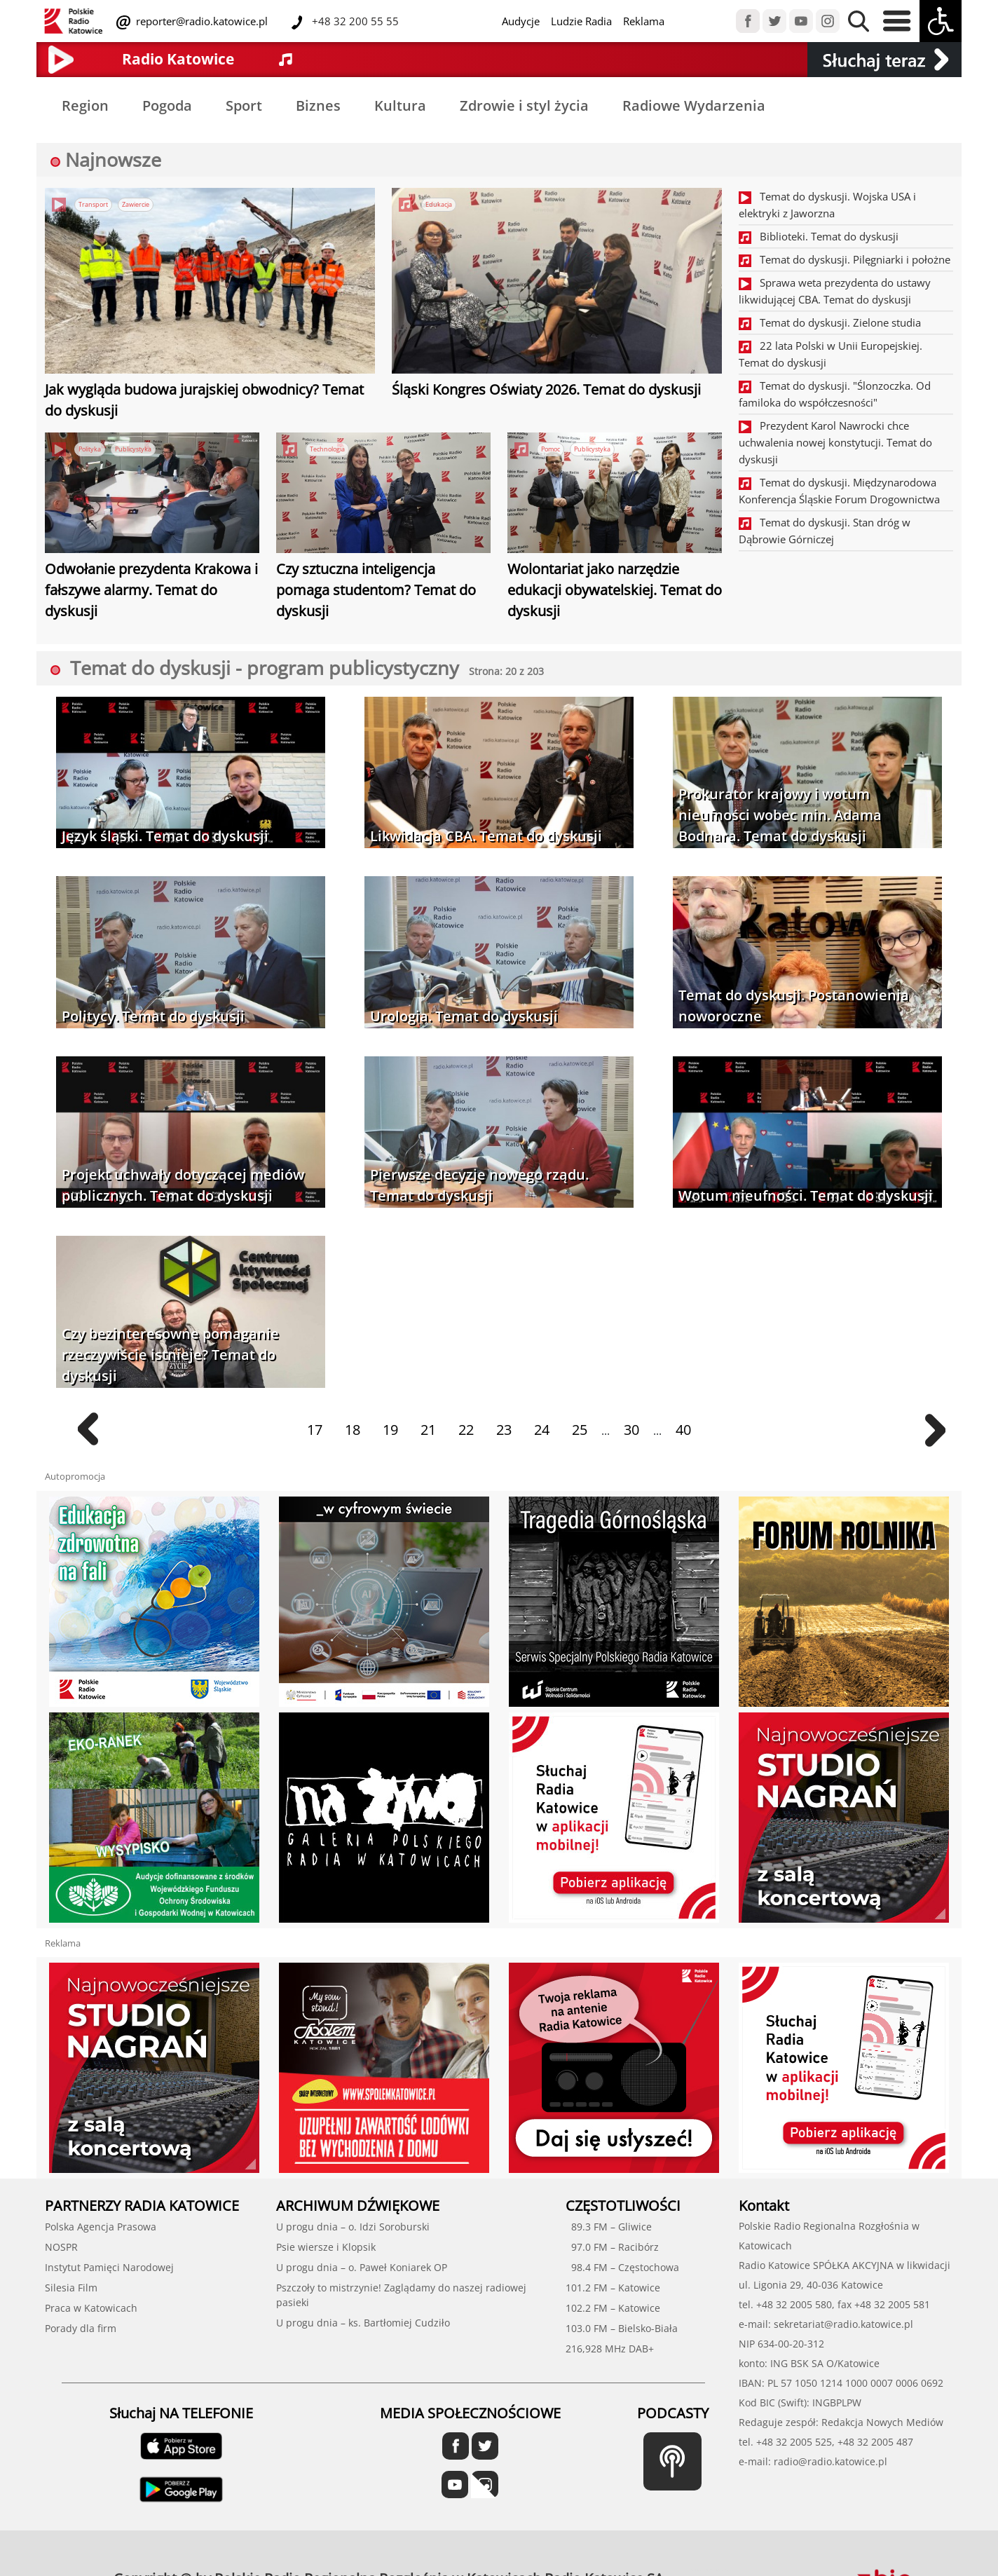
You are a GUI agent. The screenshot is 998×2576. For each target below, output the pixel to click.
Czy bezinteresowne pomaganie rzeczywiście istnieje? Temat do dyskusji (170, 1354)
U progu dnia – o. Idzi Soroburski (353, 2226)
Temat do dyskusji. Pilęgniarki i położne (844, 259)
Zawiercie (135, 204)
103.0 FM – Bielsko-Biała (622, 2328)
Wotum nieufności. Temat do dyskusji (805, 1195)
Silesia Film (71, 2287)
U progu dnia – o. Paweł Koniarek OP (361, 2267)
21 (428, 1429)
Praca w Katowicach (91, 2308)
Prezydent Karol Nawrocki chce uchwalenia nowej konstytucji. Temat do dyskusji (835, 442)
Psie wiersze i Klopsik (326, 2247)
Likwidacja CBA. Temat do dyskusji (486, 835)
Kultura (400, 105)
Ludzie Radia (581, 21)
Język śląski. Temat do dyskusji (165, 835)
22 (466, 1429)
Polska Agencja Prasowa (100, 2226)
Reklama (643, 21)
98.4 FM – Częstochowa (622, 2267)
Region (85, 105)
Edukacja (438, 204)
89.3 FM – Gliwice (609, 2226)
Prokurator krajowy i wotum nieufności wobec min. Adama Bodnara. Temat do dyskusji (780, 814)
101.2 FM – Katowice (613, 2287)
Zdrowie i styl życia (524, 105)
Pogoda (167, 105)
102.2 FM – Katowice (613, 2308)
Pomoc (550, 449)
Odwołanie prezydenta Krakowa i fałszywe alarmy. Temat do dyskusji (151, 589)
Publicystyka (133, 449)
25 (579, 1429)
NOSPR (61, 2247)
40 (683, 1429)
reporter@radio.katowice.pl (200, 21)
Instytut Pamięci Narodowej (109, 2267)
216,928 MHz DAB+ (610, 2348)
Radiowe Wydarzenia (693, 105)
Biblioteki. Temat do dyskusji (818, 236)
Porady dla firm (80, 2328)
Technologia (327, 449)
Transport (93, 204)
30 (631, 1429)
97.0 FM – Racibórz (612, 2247)
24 (541, 1429)
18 (352, 1429)
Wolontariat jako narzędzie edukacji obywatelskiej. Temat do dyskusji (614, 589)
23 (504, 1429)
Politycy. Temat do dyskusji (153, 1016)
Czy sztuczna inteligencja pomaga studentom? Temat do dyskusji (376, 589)
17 (314, 1429)
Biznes (318, 105)
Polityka (89, 449)
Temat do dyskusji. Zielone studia (830, 322)
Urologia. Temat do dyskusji (464, 1016)
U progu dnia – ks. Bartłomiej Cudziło (363, 2322)
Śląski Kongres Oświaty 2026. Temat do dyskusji (546, 389)
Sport (244, 105)
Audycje (521, 21)
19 (390, 1429)
